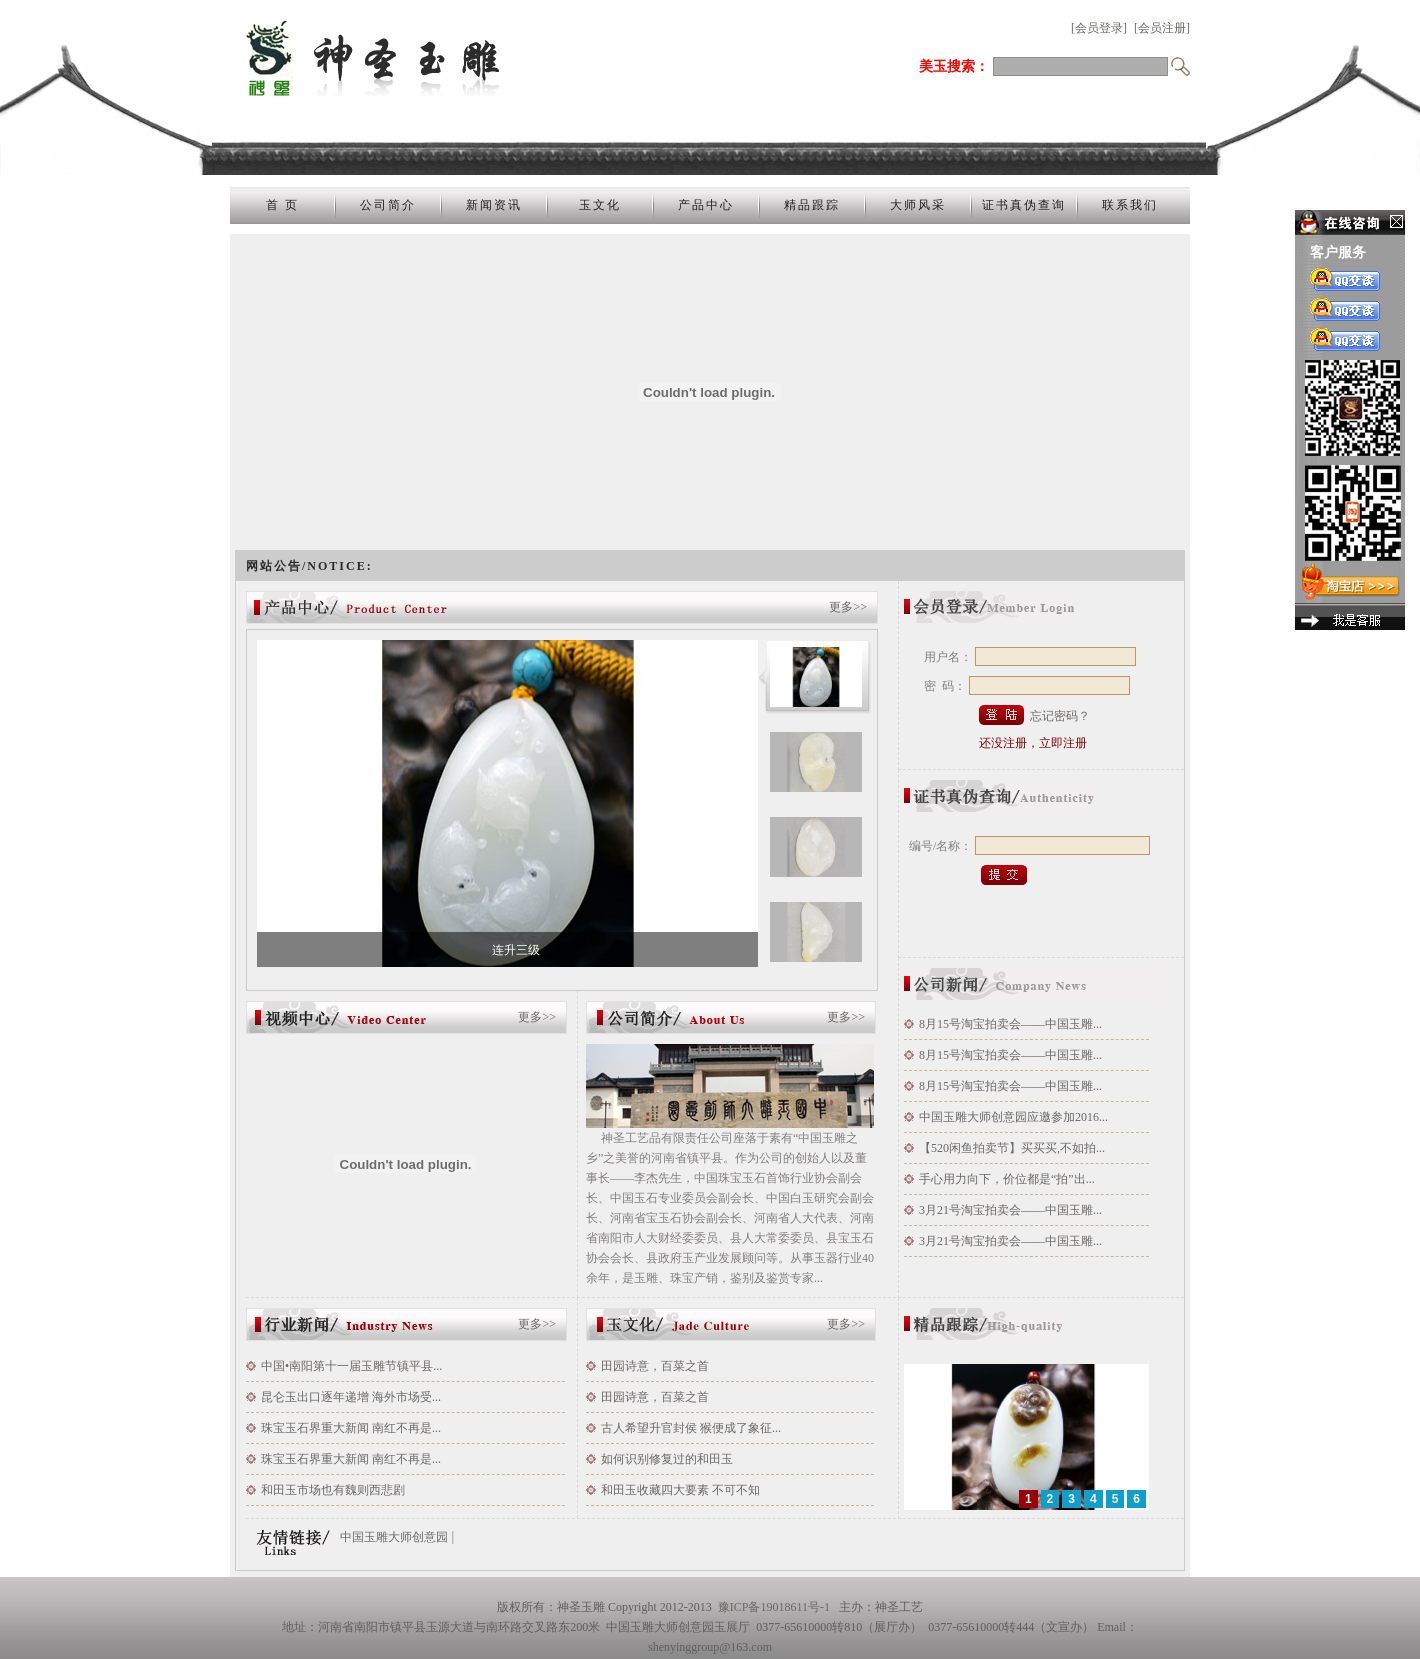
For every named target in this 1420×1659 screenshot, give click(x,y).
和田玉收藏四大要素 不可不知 (680, 1490)
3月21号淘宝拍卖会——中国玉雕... (1010, 1210)
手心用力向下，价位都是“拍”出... (1007, 1179)
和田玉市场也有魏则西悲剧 (333, 1490)
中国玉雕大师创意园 (394, 1537)
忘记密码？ (1060, 716)
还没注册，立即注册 (1033, 743)
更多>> (848, 607)
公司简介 (388, 205)
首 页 (282, 205)
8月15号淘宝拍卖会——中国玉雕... (1010, 1024)
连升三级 (516, 950)
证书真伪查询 (1024, 205)
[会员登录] (1099, 28)
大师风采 (918, 205)
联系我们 (1130, 205)
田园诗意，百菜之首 (655, 1366)
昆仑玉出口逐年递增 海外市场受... (351, 1397)
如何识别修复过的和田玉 (667, 1459)
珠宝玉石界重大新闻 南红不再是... (351, 1428)
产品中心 (706, 205)
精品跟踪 (812, 205)
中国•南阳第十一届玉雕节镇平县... (351, 1366)
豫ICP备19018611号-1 (774, 1607)
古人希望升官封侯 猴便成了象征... (691, 1428)
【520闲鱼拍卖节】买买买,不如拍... (1012, 1148)
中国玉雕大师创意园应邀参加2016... (1013, 1117)
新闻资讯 (494, 205)
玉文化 (600, 205)
